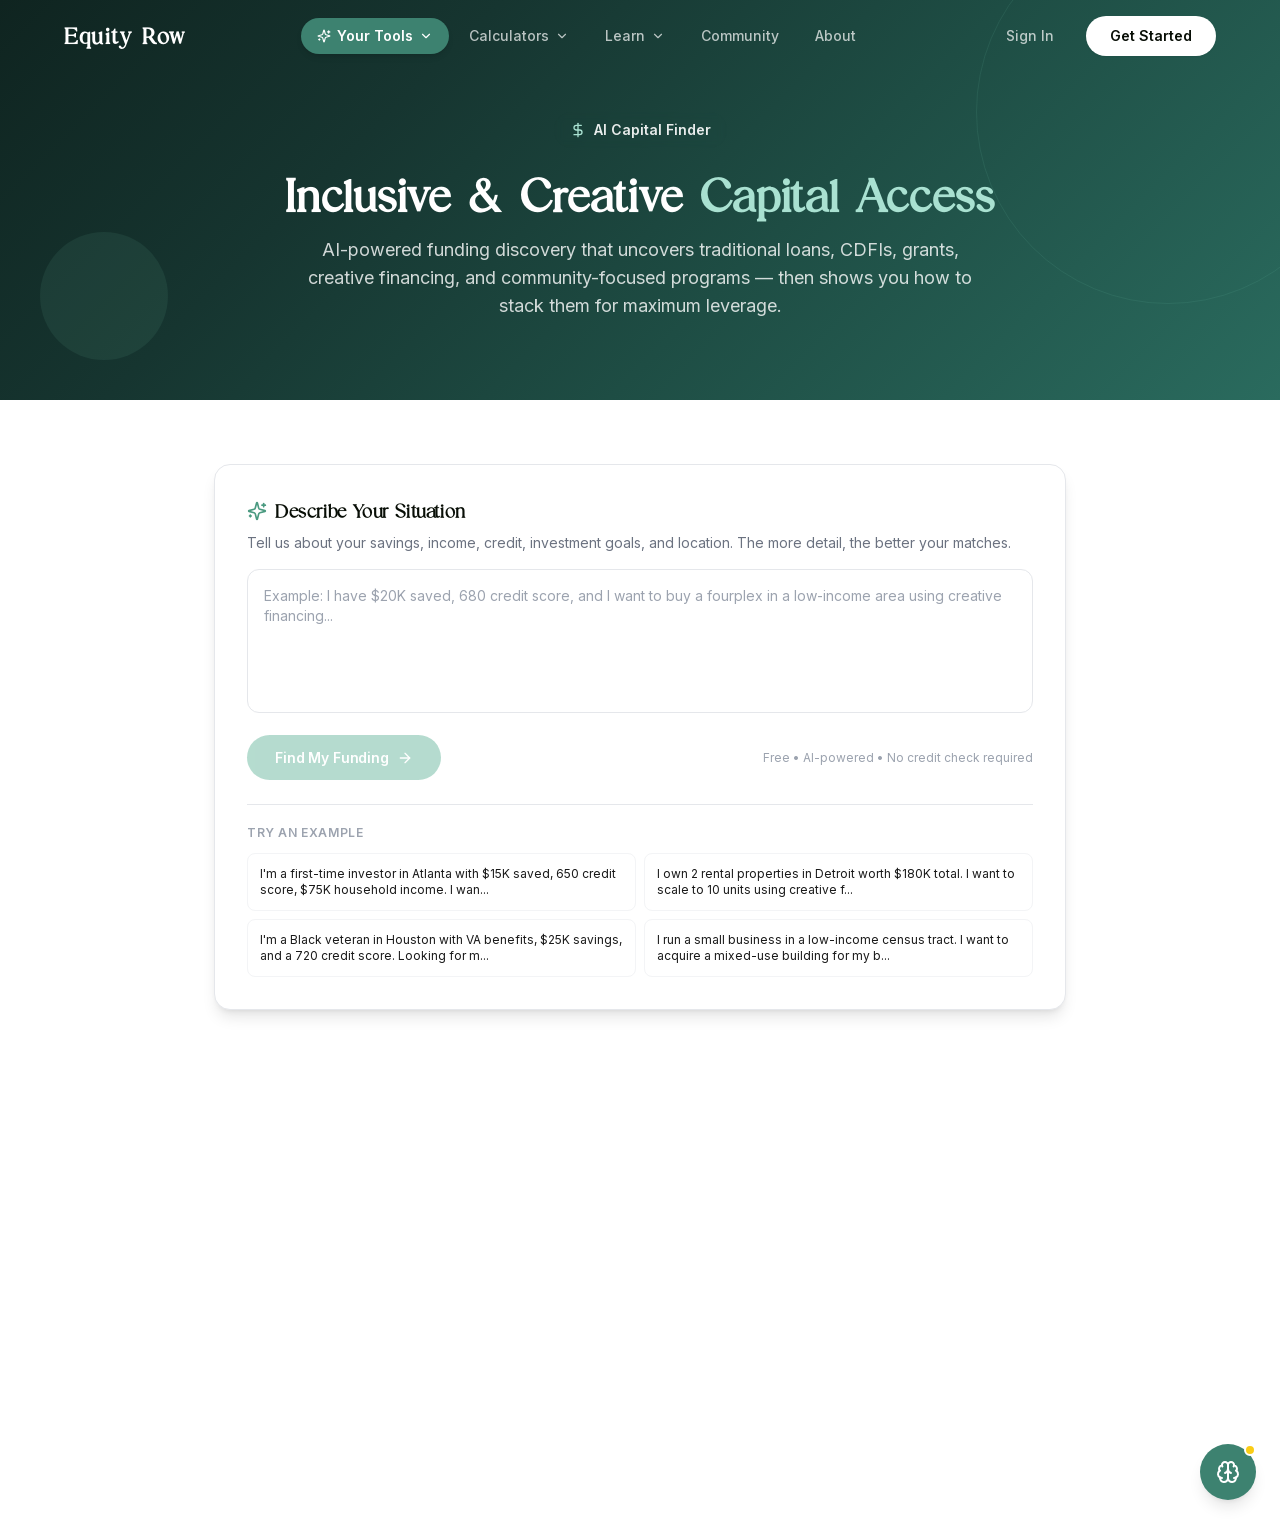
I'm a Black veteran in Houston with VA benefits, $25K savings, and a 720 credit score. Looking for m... (441, 947)
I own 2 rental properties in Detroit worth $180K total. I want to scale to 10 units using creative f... (836, 881)
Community (740, 35)
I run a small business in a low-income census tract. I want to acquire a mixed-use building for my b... (833, 947)
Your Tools (375, 35)
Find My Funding (344, 757)
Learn (635, 35)
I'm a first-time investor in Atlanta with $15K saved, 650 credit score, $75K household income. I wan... (438, 881)
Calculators (519, 35)
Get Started (1151, 35)
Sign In (1030, 35)
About (835, 35)
